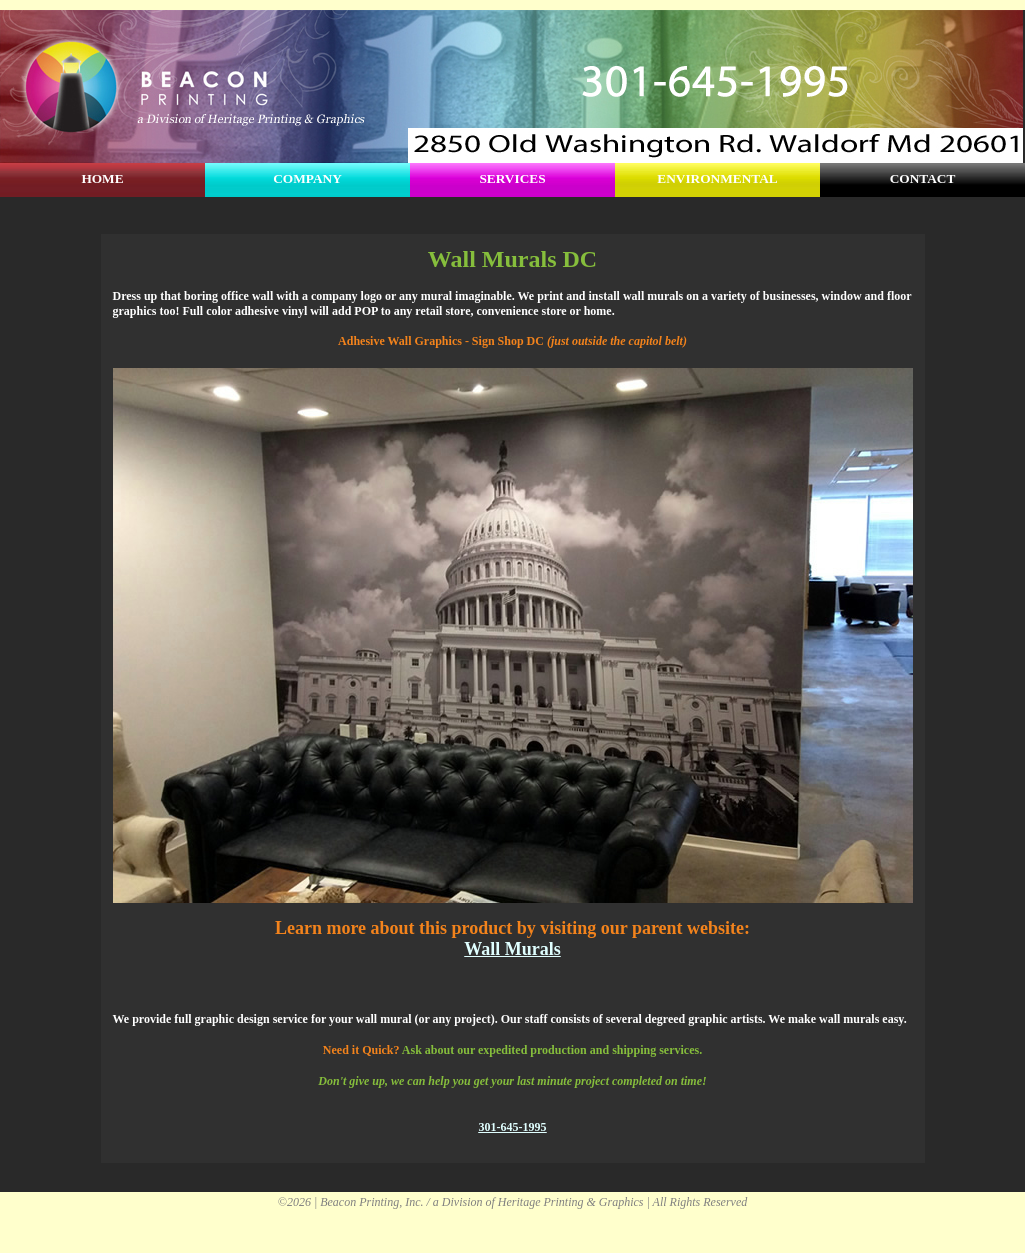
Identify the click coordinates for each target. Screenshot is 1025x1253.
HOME (102, 178)
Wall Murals (512, 949)
